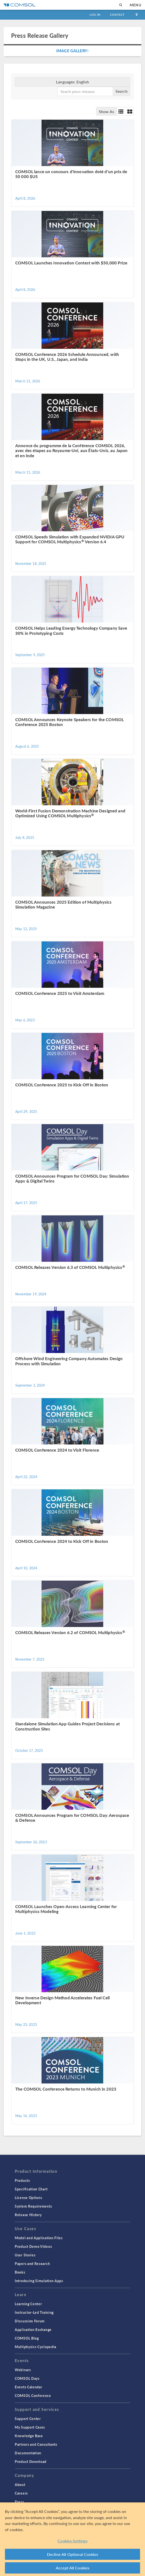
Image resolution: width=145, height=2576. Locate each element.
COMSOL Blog (27, 2338)
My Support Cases (30, 2427)
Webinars (23, 2369)
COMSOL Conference (33, 2395)
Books (20, 2272)
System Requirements (33, 2206)
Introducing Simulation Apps (39, 2280)
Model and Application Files (39, 2237)
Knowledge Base (29, 2435)
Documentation (28, 2452)
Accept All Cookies (72, 2568)
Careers (21, 2493)
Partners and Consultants (36, 2444)
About (20, 2484)
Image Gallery (72, 50)
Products (22, 2180)
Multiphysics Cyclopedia (35, 2346)
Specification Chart (31, 2188)
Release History (28, 2214)
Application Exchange (33, 2329)
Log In (95, 14)
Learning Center (28, 2303)
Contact (117, 14)
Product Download (30, 2461)
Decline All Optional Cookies (72, 2554)
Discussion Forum (30, 2320)
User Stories (25, 2254)
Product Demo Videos (33, 2246)
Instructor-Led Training (34, 2312)
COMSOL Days (27, 2378)
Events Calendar (28, 2386)
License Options (28, 2197)
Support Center (28, 2418)
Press (19, 2501)
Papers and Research (32, 2263)
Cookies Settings (72, 2541)
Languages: (72, 82)
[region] (72, 2539)
